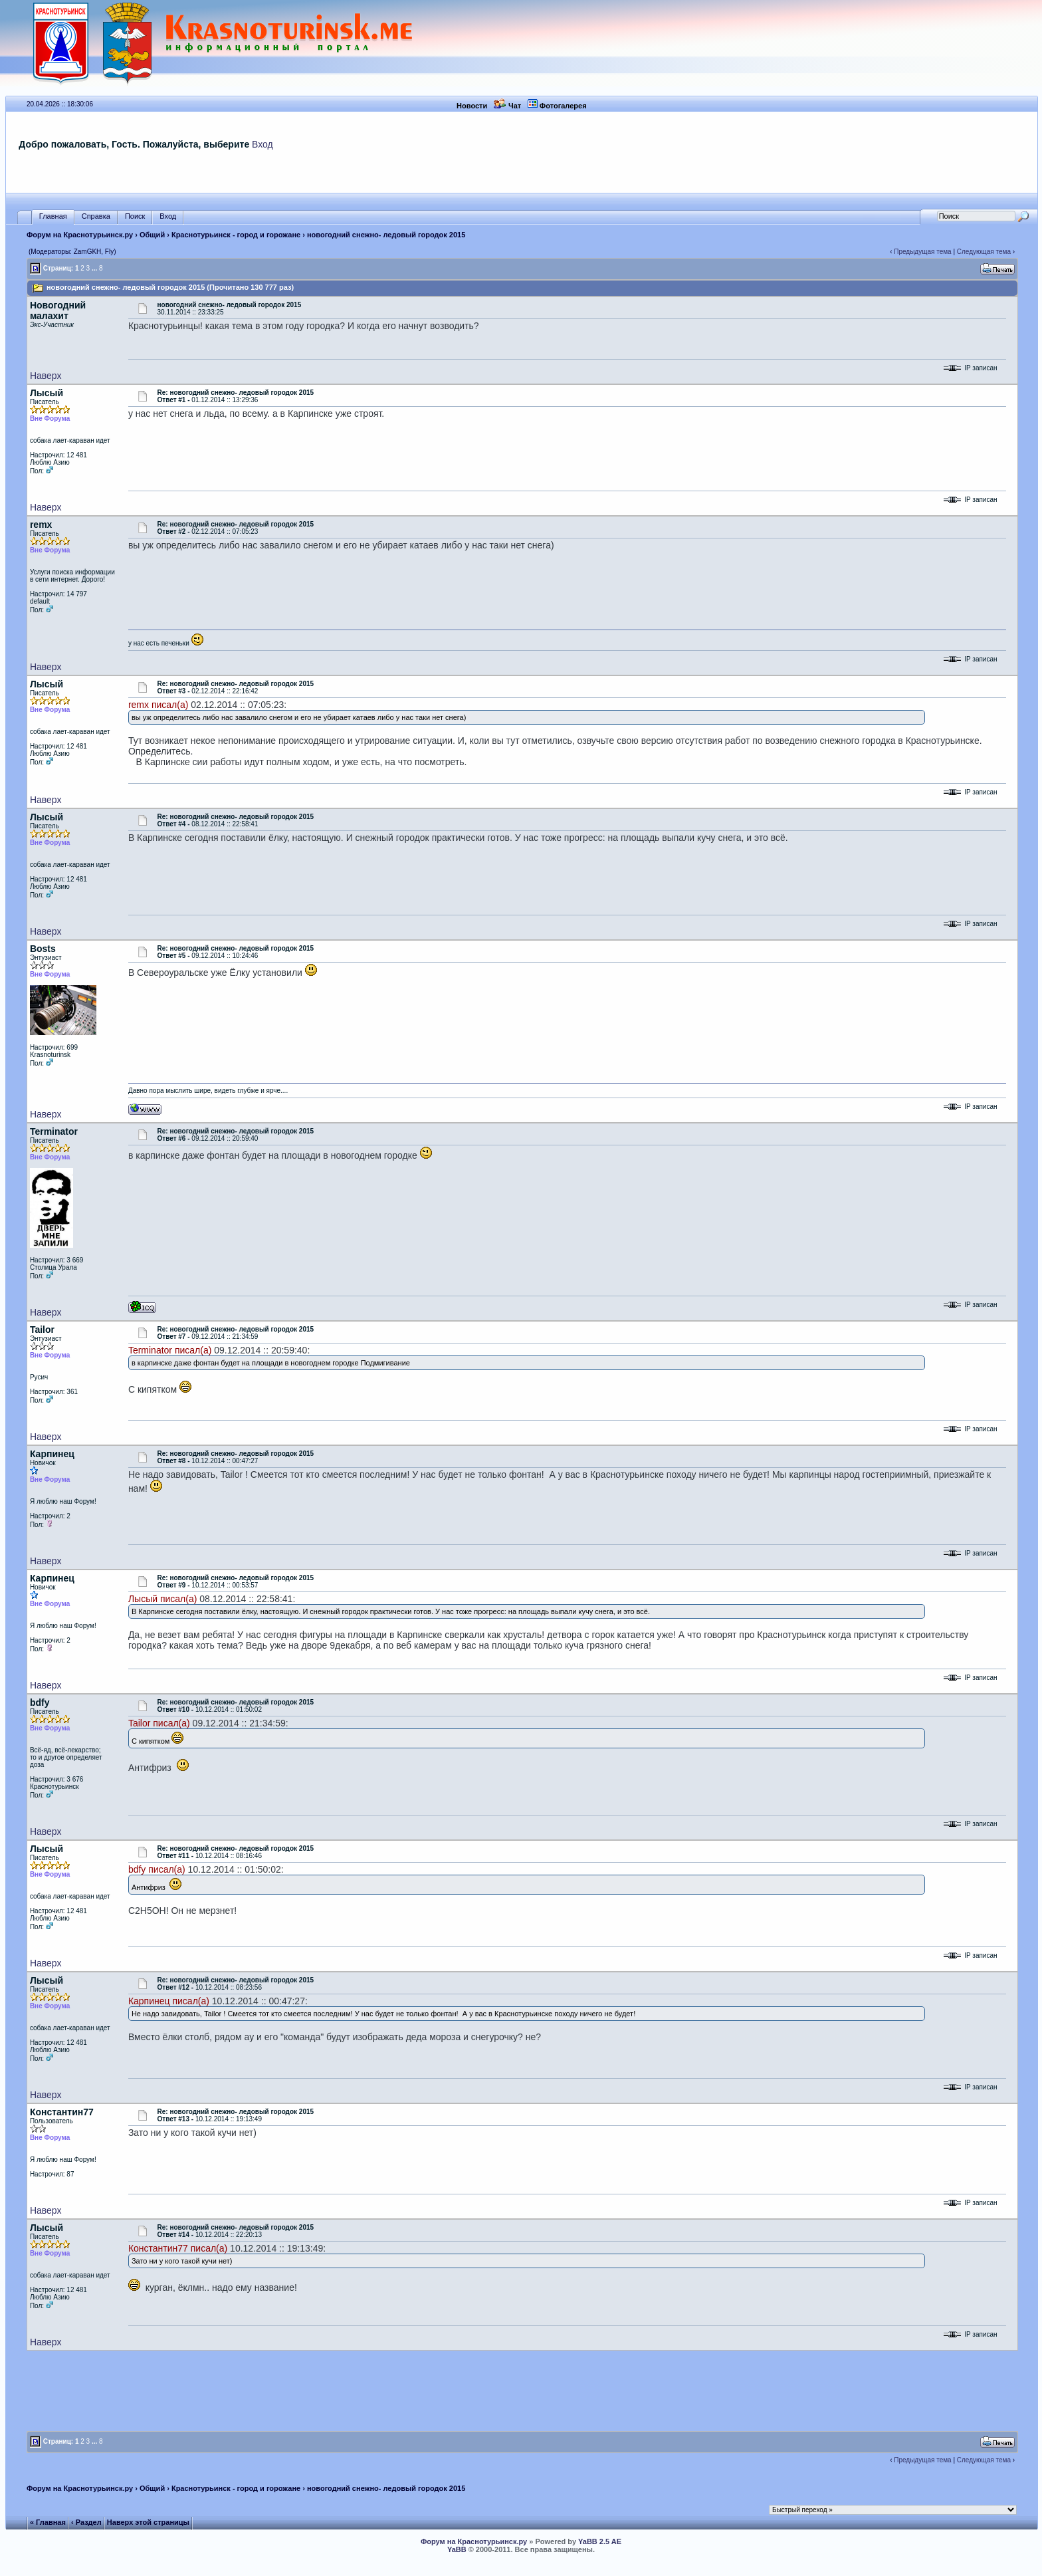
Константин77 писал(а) (177, 2248)
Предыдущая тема (922, 251)
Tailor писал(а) (159, 1723)
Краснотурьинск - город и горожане (235, 235)
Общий (152, 235)
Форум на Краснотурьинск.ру (80, 235)
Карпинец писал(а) (168, 2001)
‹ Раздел (86, 2522)
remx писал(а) (158, 704)
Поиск (135, 216)
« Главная (48, 2522)
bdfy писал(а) (156, 1869)
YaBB (457, 2549)
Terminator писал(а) (170, 1350)
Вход (262, 144)
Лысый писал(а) (162, 1598)
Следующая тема (984, 251)
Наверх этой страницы (148, 2522)
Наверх (46, 375)
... (94, 268)
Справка (96, 216)
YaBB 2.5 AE (599, 2541)
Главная (53, 216)
